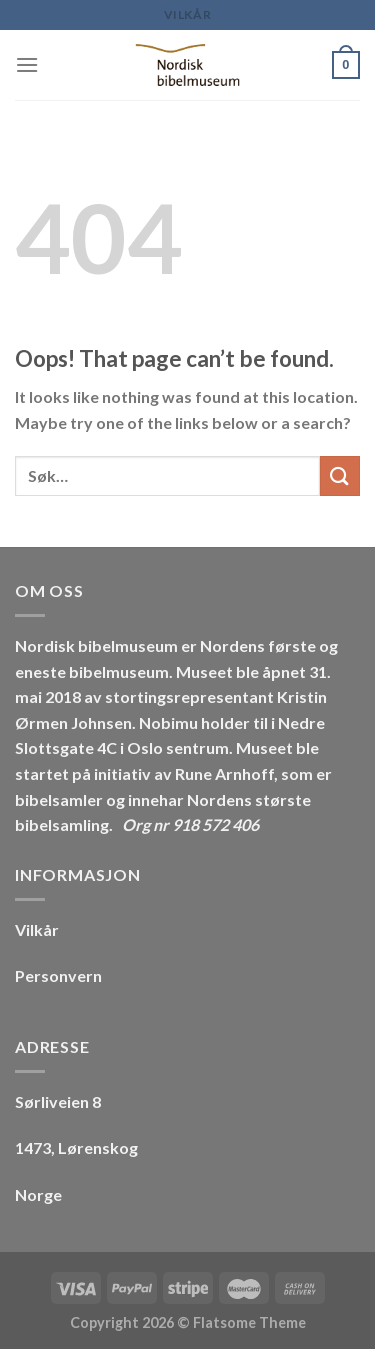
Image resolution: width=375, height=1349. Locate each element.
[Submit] (340, 475)
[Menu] (27, 64)
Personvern (58, 975)
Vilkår (188, 14)
